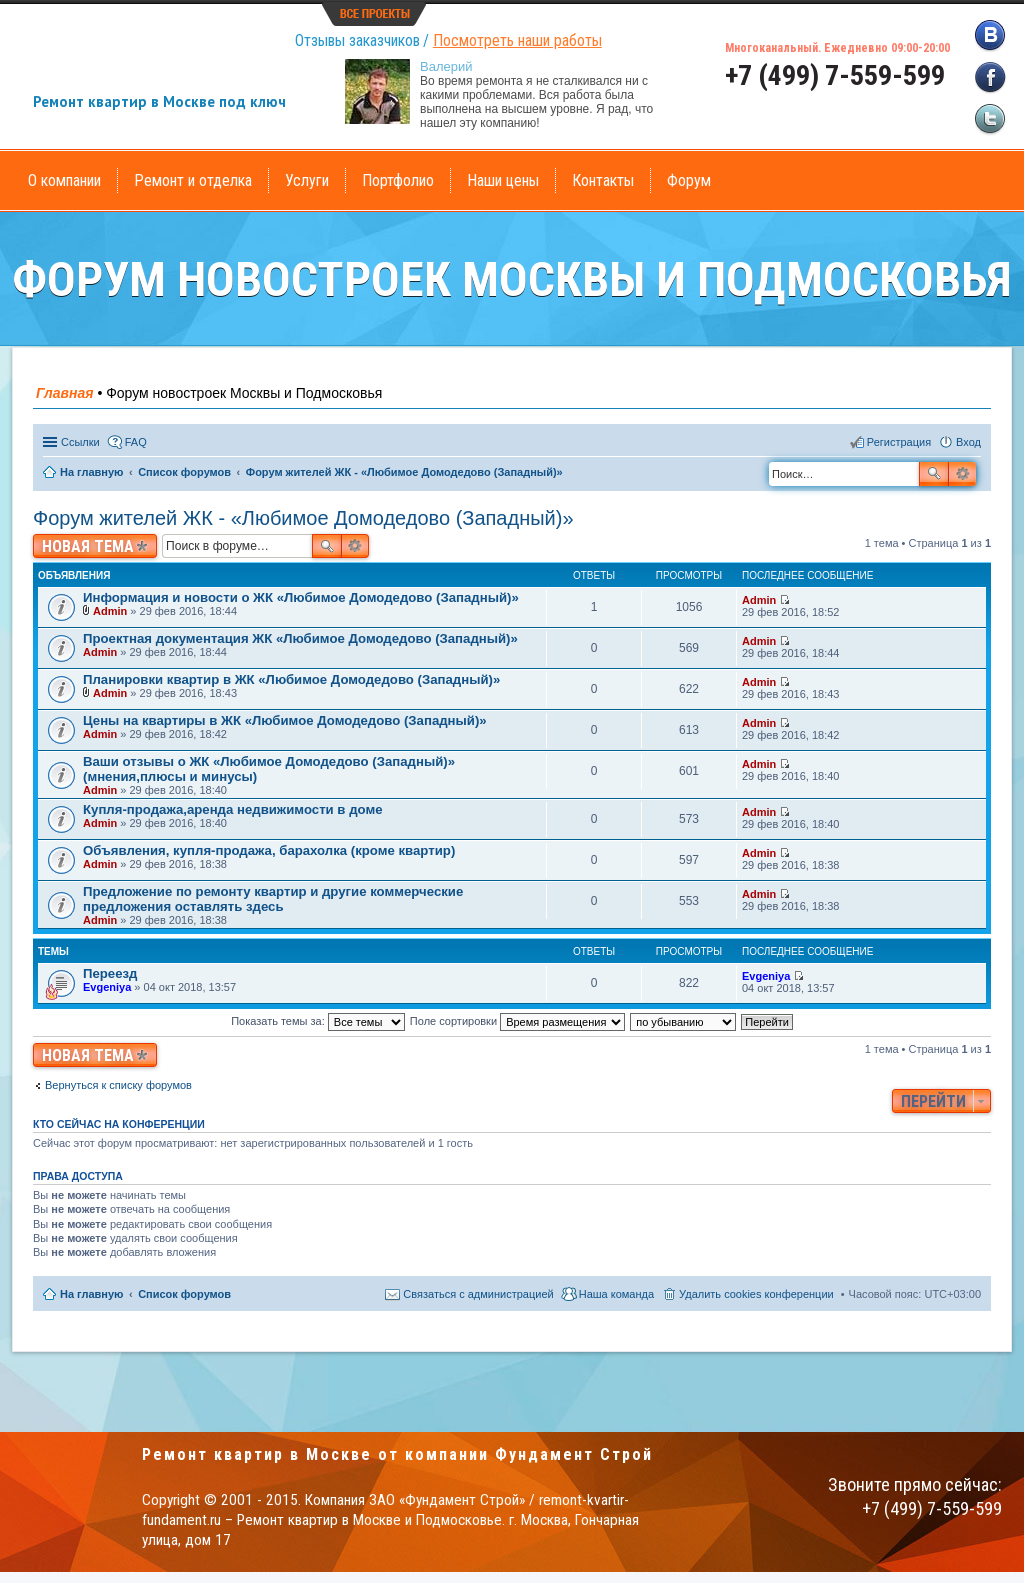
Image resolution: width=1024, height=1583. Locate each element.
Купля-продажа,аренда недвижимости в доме (232, 809)
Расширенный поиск (962, 474)
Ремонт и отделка (193, 180)
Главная (65, 393)
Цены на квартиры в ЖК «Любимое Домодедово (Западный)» (285, 720)
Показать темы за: (318, 1021)
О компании (64, 180)
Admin (110, 611)
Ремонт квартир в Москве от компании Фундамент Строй (397, 1454)
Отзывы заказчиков (357, 40)
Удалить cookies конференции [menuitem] (756, 1294)
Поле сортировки (517, 1021)
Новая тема (88, 546)
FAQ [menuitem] (136, 442)
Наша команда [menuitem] (616, 1294)
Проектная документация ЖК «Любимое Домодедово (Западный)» (300, 638)
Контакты (603, 180)
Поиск (934, 474)
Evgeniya (107, 987)
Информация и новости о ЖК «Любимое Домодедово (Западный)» (301, 597)
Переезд (110, 973)
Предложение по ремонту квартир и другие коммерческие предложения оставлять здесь (273, 899)
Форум (689, 180)
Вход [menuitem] (968, 442)
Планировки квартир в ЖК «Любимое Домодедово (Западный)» (291, 679)
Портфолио (398, 180)
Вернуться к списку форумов (118, 1085)
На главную (91, 1294)
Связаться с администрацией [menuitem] (478, 1294)
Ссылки (80, 442)
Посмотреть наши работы (517, 40)
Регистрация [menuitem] (899, 442)
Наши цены (503, 180)
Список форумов (184, 1294)
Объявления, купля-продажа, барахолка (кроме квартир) (269, 850)
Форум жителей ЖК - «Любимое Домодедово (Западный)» (303, 518)
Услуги (307, 180)
